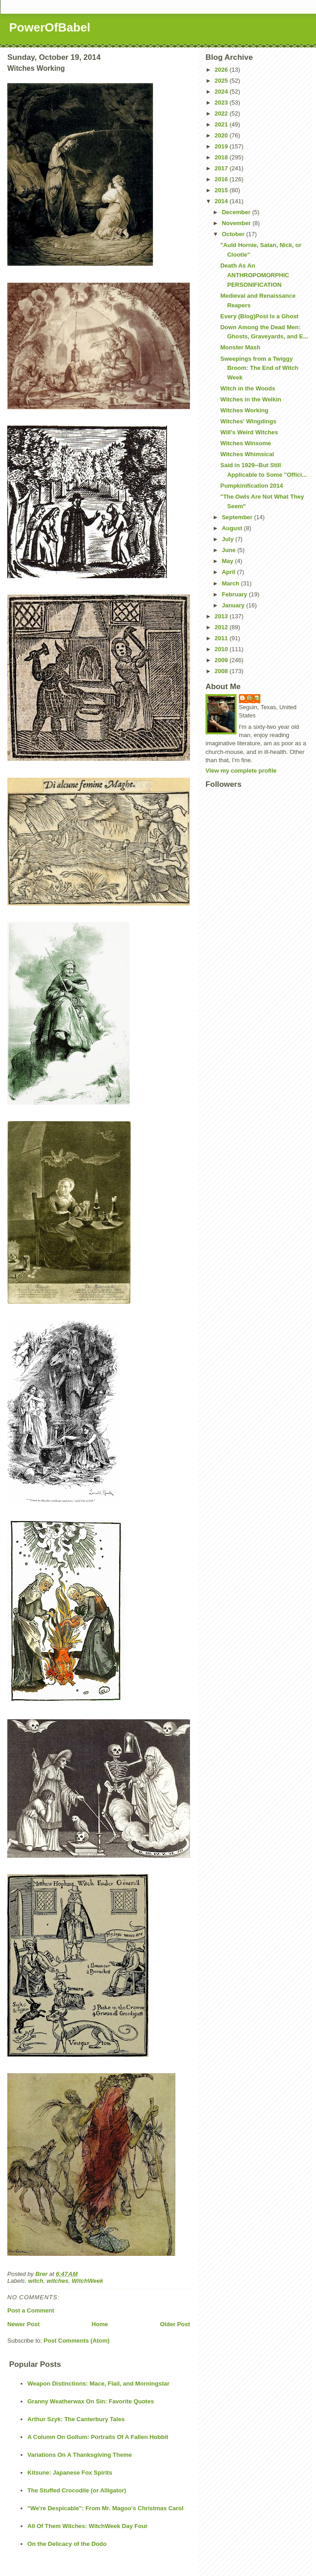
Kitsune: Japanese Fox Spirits (69, 2472)
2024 (222, 91)
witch (35, 2280)
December (237, 212)
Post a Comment (30, 2310)
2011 (222, 638)
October (234, 234)
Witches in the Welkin (250, 399)
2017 (222, 168)
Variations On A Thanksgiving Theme (79, 2454)
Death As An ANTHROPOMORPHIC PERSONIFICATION (254, 275)
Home (99, 2324)
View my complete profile (241, 770)
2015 (222, 190)
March (231, 583)
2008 (222, 671)
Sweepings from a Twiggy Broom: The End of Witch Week (259, 368)
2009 (222, 660)
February (235, 594)
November (237, 223)
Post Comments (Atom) (77, 2340)
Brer (254, 698)
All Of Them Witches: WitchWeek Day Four (87, 2526)
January (234, 605)
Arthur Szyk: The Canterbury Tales (76, 2419)
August (233, 528)
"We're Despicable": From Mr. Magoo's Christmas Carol (105, 2508)
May (228, 561)
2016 (222, 179)
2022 (222, 113)
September (238, 517)
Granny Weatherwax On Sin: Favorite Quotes (90, 2401)
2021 (222, 124)
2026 (222, 69)
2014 (222, 201)
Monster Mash (240, 347)
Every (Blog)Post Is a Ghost (259, 316)
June (229, 550)
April (229, 572)
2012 (222, 627)
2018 (222, 157)
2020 (222, 135)
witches (57, 2280)
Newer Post (23, 2324)
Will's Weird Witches (249, 432)
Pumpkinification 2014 (251, 485)
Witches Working (244, 410)
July (229, 539)
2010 (222, 649)
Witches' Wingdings (248, 421)
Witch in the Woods (247, 388)
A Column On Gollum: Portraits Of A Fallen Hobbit (97, 2437)
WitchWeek (87, 2280)
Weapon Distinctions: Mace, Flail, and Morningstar (98, 2383)
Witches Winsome (245, 443)
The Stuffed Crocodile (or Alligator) (76, 2490)
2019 (222, 146)
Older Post (175, 2324)
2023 (222, 102)
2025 (222, 80)
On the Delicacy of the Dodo (66, 2543)
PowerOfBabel (49, 27)
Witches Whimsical (247, 454)
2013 (222, 616)
